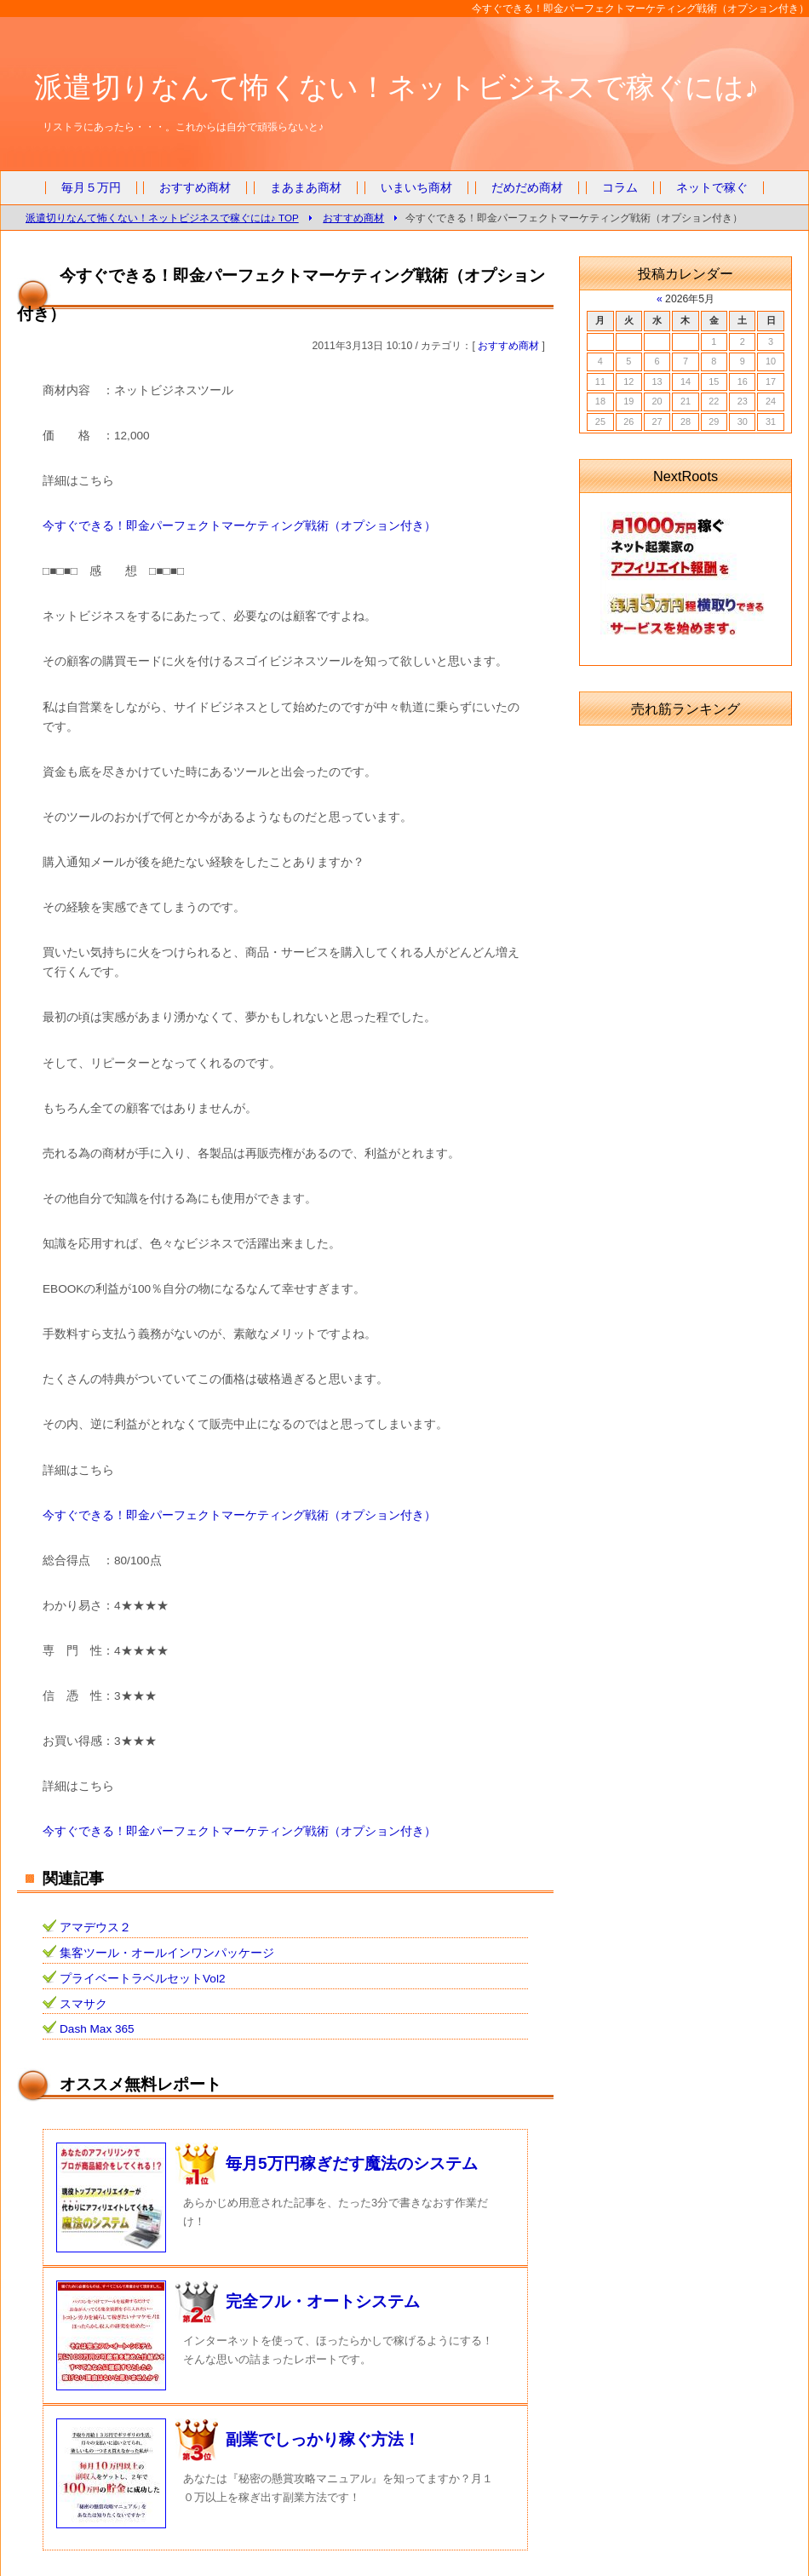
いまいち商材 (416, 187)
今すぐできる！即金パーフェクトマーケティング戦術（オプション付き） (239, 525)
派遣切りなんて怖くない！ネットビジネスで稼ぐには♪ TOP (162, 217)
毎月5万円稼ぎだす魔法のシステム (352, 2163)
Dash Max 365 (97, 2028)
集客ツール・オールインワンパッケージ (167, 1953)
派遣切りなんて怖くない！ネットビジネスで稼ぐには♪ (396, 87)
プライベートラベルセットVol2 (142, 1978)
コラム (620, 187)
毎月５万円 (91, 187)
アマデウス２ (95, 1927)
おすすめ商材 (195, 187)
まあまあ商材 (305, 187)
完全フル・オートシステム (323, 2301)
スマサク (83, 2004)
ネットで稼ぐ (712, 187)
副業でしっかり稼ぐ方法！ (323, 2439)
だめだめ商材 (527, 187)
